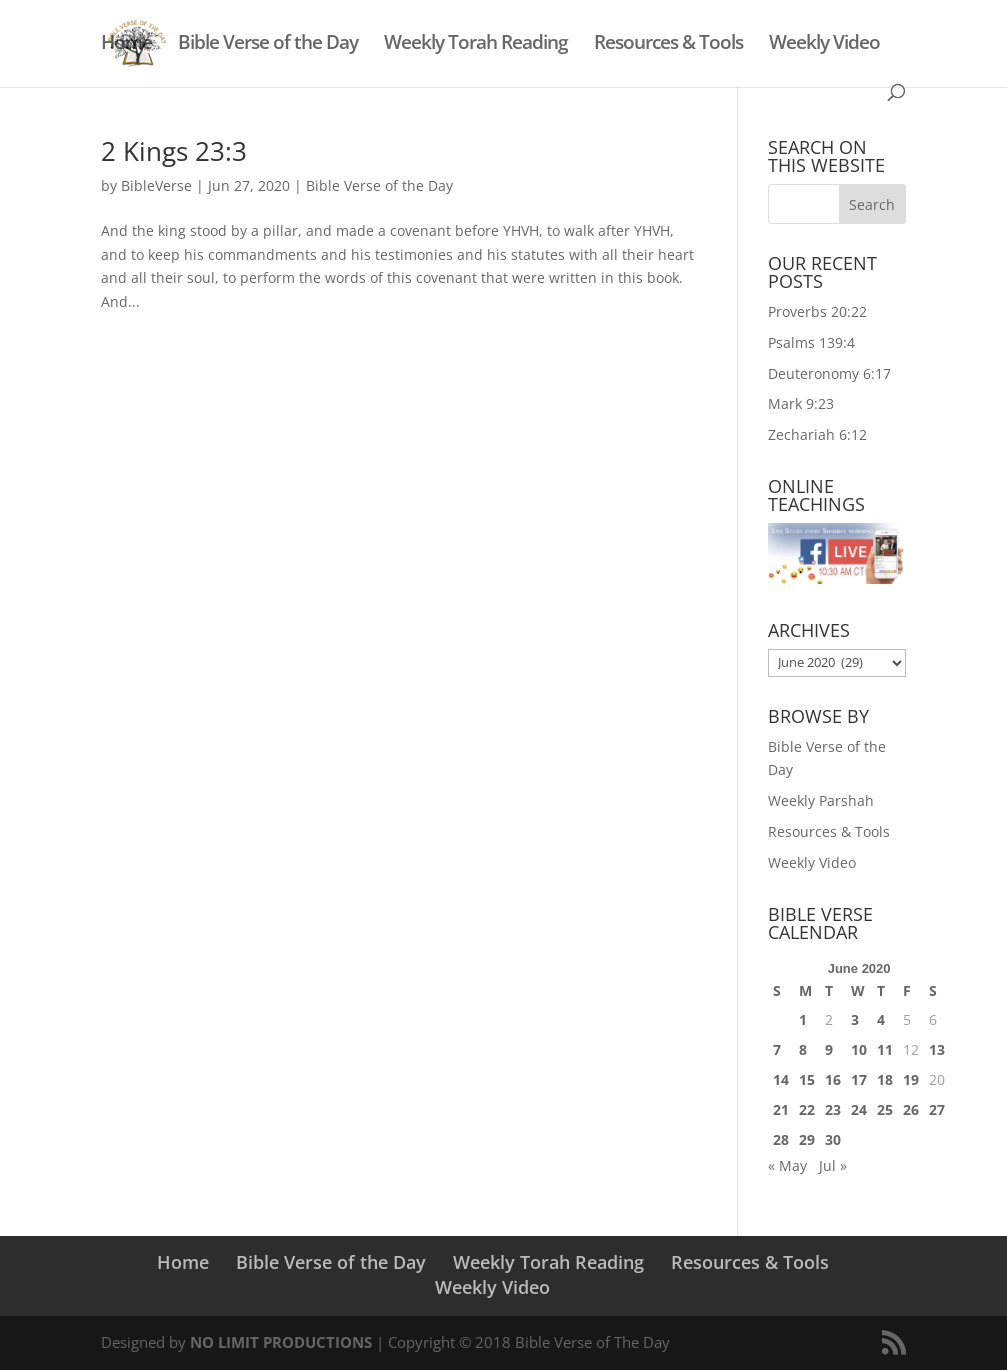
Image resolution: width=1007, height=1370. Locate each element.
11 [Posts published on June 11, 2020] (885, 1049)
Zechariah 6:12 (817, 434)
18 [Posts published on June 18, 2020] (885, 1079)
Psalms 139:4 (811, 342)
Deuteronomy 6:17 (829, 373)
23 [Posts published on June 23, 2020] (833, 1109)
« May (787, 1165)
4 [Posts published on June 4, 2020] (881, 1019)
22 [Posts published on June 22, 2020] (807, 1109)
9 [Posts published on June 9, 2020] (829, 1049)
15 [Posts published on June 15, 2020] (807, 1079)
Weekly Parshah (821, 800)
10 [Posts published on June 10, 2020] (859, 1049)
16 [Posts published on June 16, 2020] (833, 1079)
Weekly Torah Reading (476, 45)
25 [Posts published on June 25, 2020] (885, 1109)
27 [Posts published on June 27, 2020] (937, 1109)
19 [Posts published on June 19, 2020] (911, 1079)
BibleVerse (156, 185)
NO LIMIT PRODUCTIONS (281, 1342)
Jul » (833, 1165)
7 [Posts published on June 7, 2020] (777, 1049)
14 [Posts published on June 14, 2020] (781, 1079)
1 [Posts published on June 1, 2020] (803, 1019)
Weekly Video (824, 45)
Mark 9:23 (801, 403)
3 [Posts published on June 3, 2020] (855, 1019)
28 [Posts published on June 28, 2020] (781, 1139)
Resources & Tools (668, 45)
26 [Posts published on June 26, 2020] (911, 1109)
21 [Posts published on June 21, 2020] (781, 1109)
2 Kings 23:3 (174, 151)
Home (126, 45)
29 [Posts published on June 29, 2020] (807, 1139)
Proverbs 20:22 (817, 311)
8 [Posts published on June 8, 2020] (803, 1049)
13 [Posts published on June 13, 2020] (937, 1049)
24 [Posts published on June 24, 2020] (859, 1109)
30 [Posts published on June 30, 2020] (833, 1139)
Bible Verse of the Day (268, 45)
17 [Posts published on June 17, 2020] (859, 1079)
